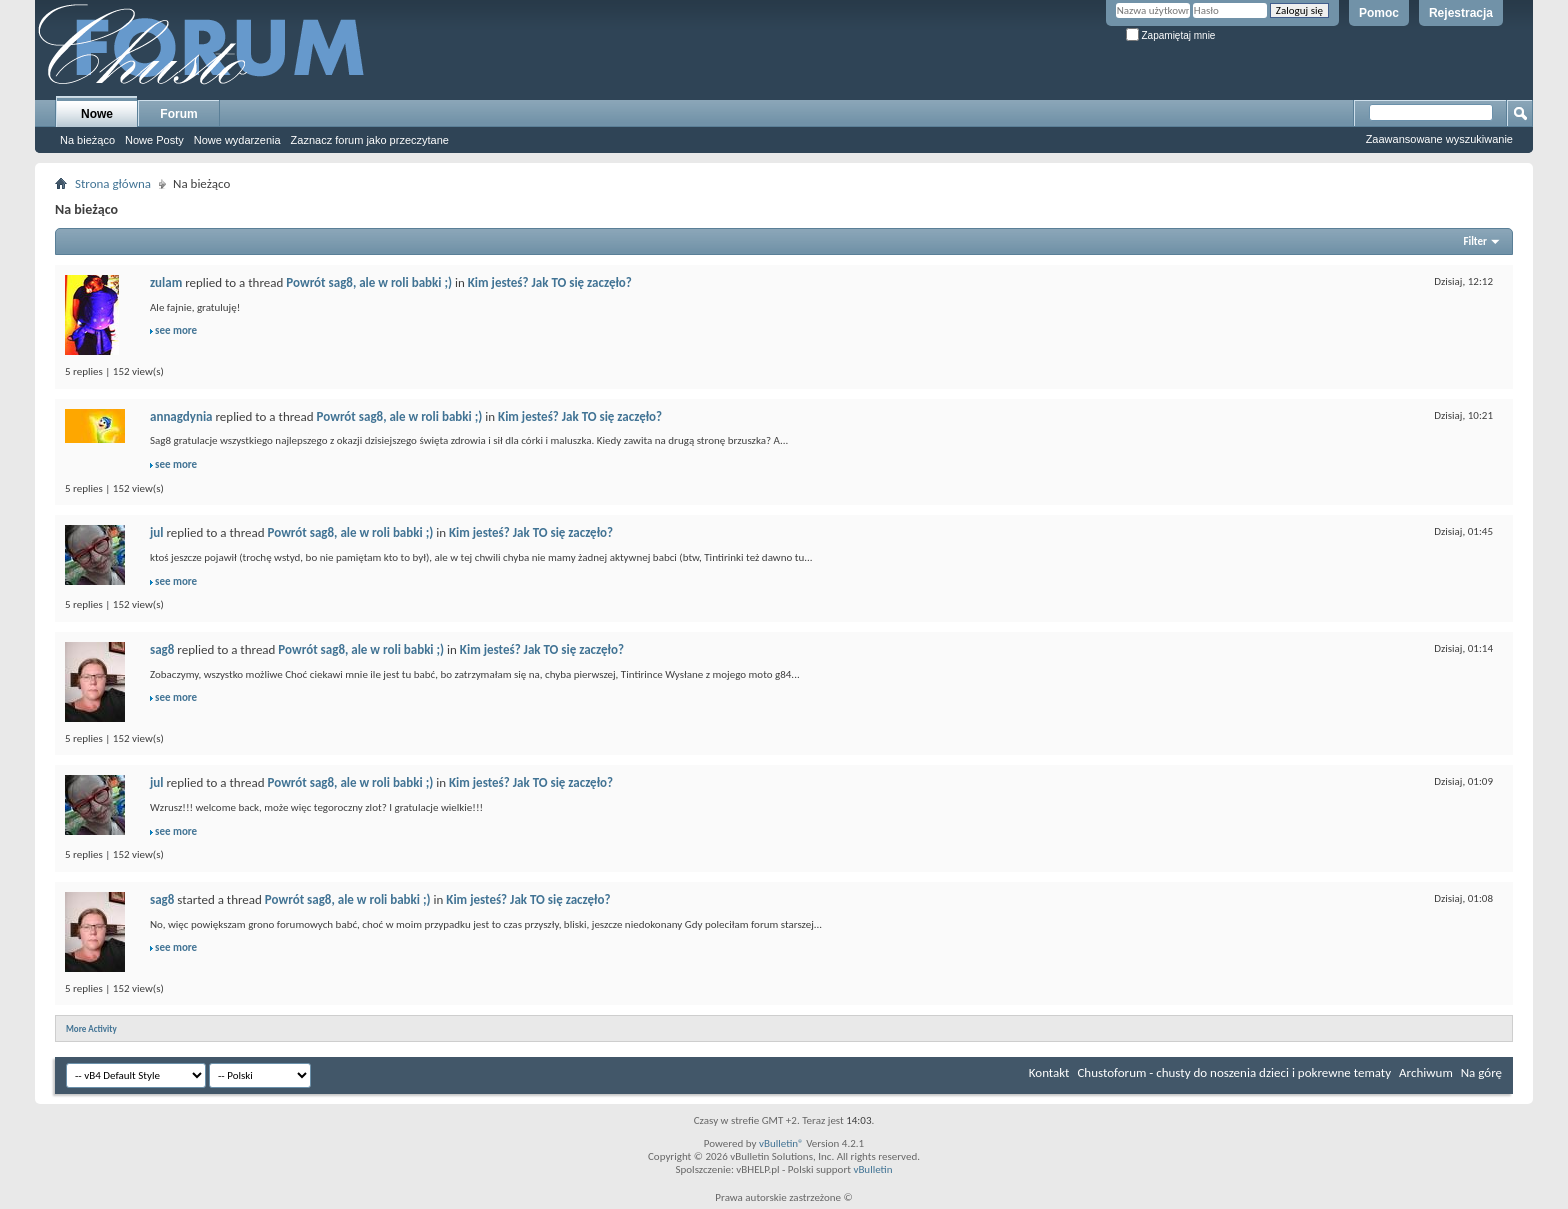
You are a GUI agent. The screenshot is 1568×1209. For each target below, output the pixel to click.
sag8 (162, 649)
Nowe (97, 114)
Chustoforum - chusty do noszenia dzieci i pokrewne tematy (1234, 1072)
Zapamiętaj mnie (1171, 35)
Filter (1475, 241)
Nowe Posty (154, 140)
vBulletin (872, 1169)
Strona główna (113, 183)
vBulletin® (781, 1143)
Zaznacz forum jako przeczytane (370, 140)
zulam (166, 282)
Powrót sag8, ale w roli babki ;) (369, 282)
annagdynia (181, 416)
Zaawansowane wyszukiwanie (1439, 139)
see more (176, 330)
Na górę (1481, 1072)
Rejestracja (1461, 13)
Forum (178, 114)
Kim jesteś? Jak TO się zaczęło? (550, 282)
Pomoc (1379, 13)
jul (157, 532)
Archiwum (1426, 1072)
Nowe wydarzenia (237, 140)
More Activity (91, 1028)
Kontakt (1049, 1072)
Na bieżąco (87, 140)
